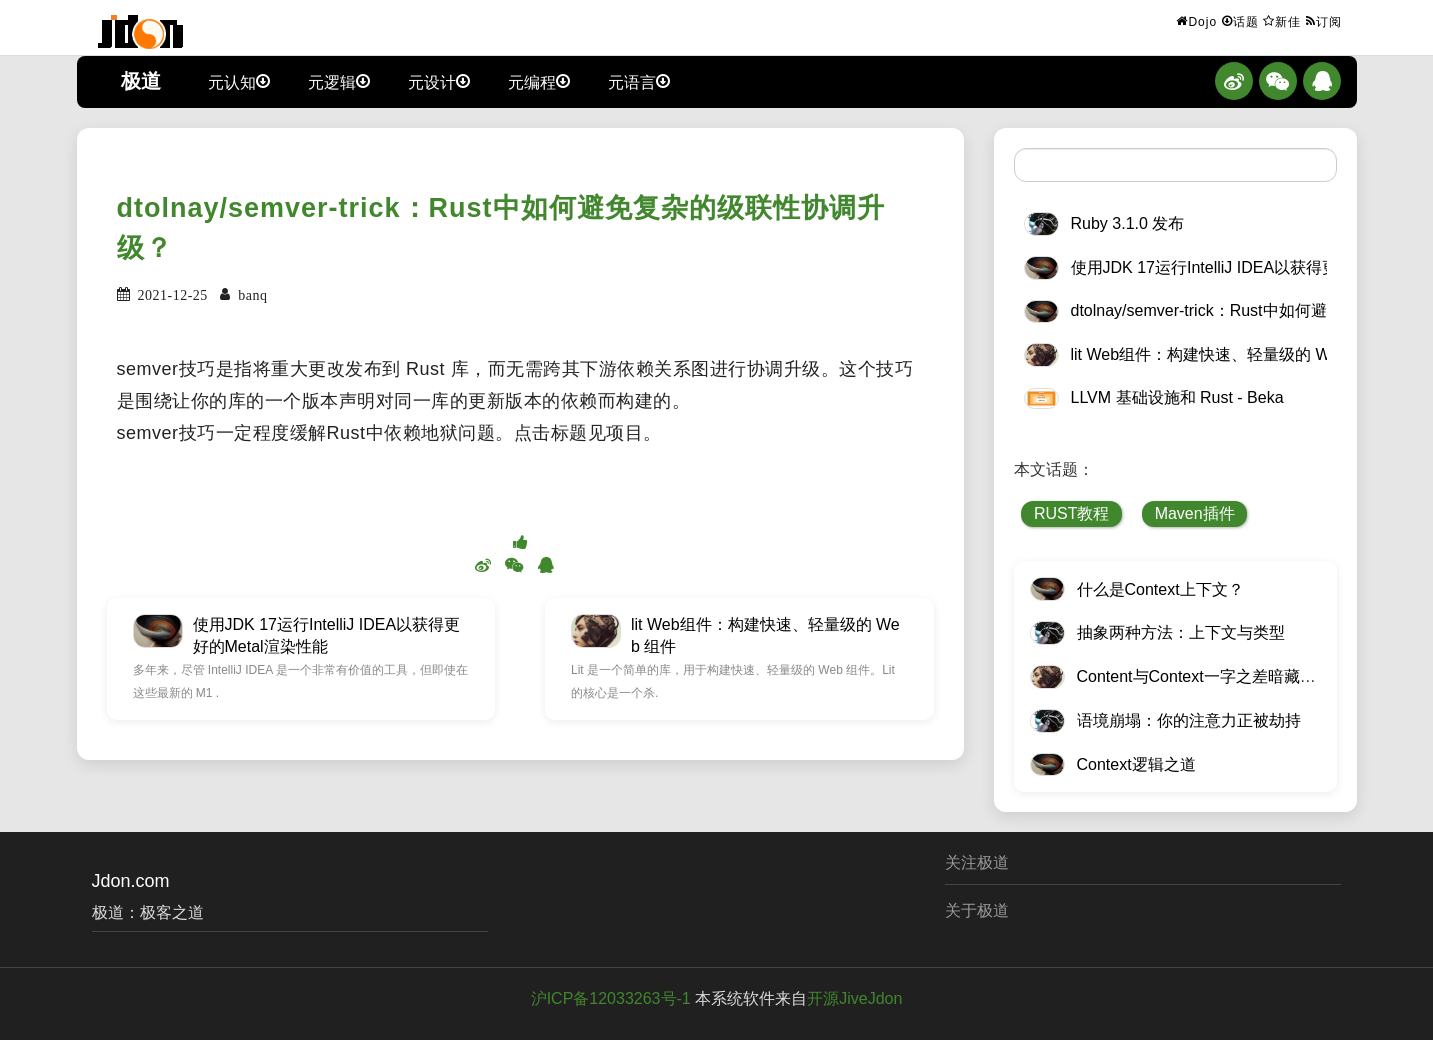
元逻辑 (339, 81)
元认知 (239, 81)
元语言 (639, 81)
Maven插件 (1195, 513)
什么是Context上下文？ (1160, 589)
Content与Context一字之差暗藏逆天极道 (1220, 676)
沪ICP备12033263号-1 (611, 998)
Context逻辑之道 (1136, 764)
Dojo (1196, 21)
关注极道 (977, 862)
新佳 (1282, 21)
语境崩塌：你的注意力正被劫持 (1189, 720)
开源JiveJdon (854, 998)
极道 (141, 81)
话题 (1240, 21)
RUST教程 (1072, 513)
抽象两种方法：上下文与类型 (1181, 632)
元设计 (439, 81)
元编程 (539, 81)
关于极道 (977, 910)
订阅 (1324, 21)
